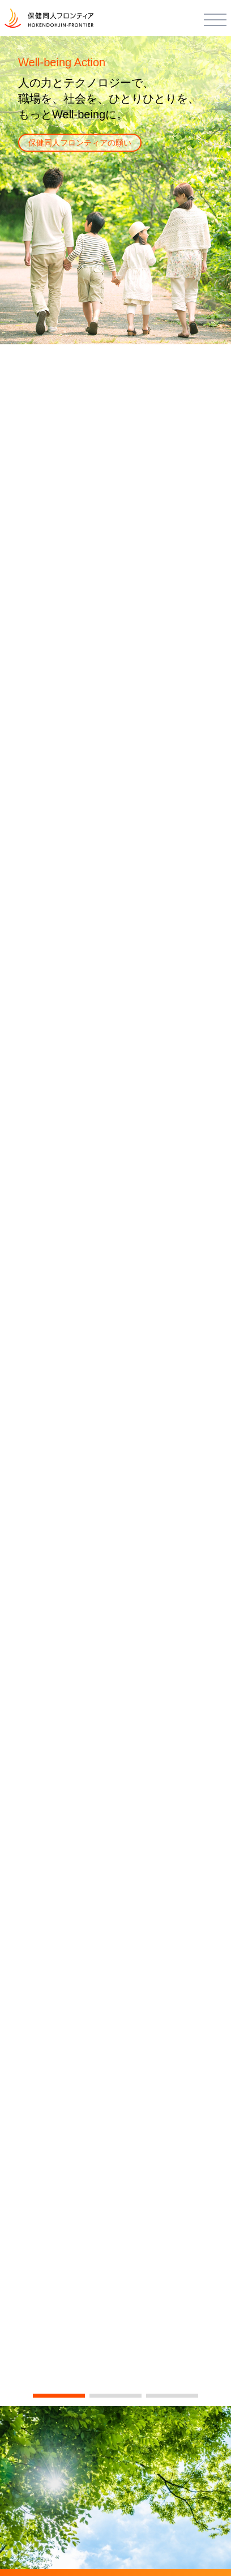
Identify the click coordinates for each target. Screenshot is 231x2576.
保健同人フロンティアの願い (79, 142)
